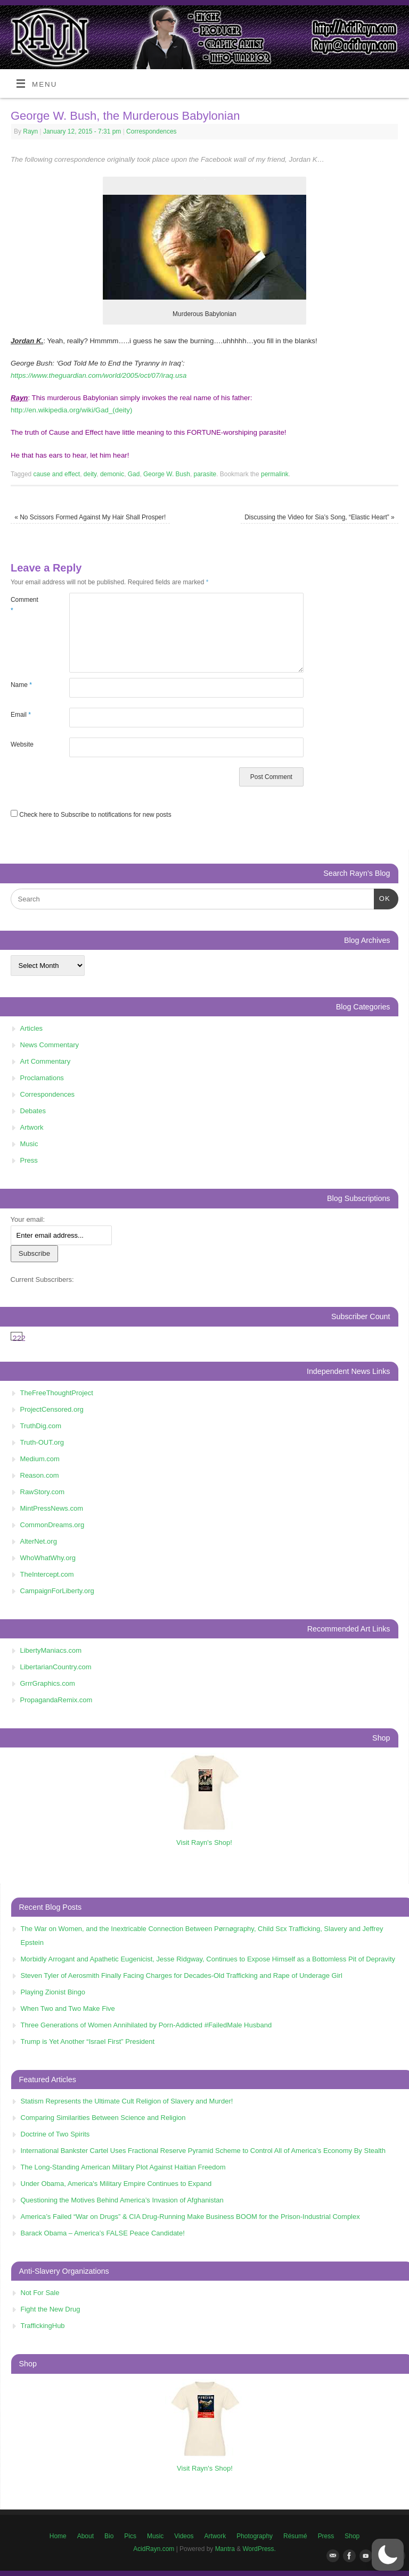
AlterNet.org (38, 1541)
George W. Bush (166, 474)
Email (21, 714)
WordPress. (259, 2549)
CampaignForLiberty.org (57, 1591)
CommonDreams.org (52, 1525)
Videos (183, 2536)
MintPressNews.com (51, 1508)
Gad (134, 474)
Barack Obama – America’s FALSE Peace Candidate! (103, 2233)
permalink (275, 474)
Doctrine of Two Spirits (55, 2134)
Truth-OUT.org (42, 1442)
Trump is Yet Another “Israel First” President (88, 2041)
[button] (388, 2555)
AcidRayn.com (153, 2549)
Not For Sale (40, 2293)
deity (90, 474)
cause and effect (57, 474)
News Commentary (49, 1045)
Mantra (225, 2549)
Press (29, 1160)
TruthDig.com (41, 1426)
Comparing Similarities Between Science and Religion (103, 2118)
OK (382, 897)
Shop (352, 2536)
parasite (205, 474)
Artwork (32, 1127)
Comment (24, 605)
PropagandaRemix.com (56, 1700)
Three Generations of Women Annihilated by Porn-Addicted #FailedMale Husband (146, 2025)
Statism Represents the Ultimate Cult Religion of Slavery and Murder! (127, 2101)
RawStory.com (42, 1492)
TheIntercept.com (47, 1574)
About (85, 2536)
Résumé (295, 2536)
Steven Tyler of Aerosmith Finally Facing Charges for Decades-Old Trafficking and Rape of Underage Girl (181, 1975)
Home (58, 2536)
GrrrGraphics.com (47, 1683)
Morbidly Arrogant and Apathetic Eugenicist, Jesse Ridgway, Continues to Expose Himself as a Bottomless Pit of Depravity (208, 1959)
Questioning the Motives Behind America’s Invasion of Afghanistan (122, 2200)
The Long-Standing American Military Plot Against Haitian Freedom (123, 2167)
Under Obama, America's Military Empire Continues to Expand (116, 2184)
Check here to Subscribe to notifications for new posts (91, 814)
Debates (33, 1111)
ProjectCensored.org (52, 1409)
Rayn (30, 131)
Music (29, 1144)
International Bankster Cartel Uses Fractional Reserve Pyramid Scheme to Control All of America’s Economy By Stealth (203, 2151)
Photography (254, 2536)
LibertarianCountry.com (56, 1667)
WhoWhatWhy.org (48, 1558)
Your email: (28, 1219)
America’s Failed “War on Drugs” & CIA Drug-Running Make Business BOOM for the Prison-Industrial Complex (190, 2217)
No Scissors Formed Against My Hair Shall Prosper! (90, 517)
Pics (130, 2536)
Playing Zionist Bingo (53, 1992)
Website (22, 744)
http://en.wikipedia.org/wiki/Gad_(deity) (71, 410)
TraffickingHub (43, 2326)
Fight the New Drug (50, 2309)
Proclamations (42, 1078)
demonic (112, 474)
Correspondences (151, 131)
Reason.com (39, 1475)
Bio (108, 2536)
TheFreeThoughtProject (56, 1393)
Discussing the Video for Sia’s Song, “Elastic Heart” (319, 517)
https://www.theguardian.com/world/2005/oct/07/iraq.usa (98, 375)
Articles (31, 1028)
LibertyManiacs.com (51, 1650)
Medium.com (40, 1459)
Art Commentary (45, 1061)
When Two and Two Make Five (68, 2008)
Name (21, 685)
